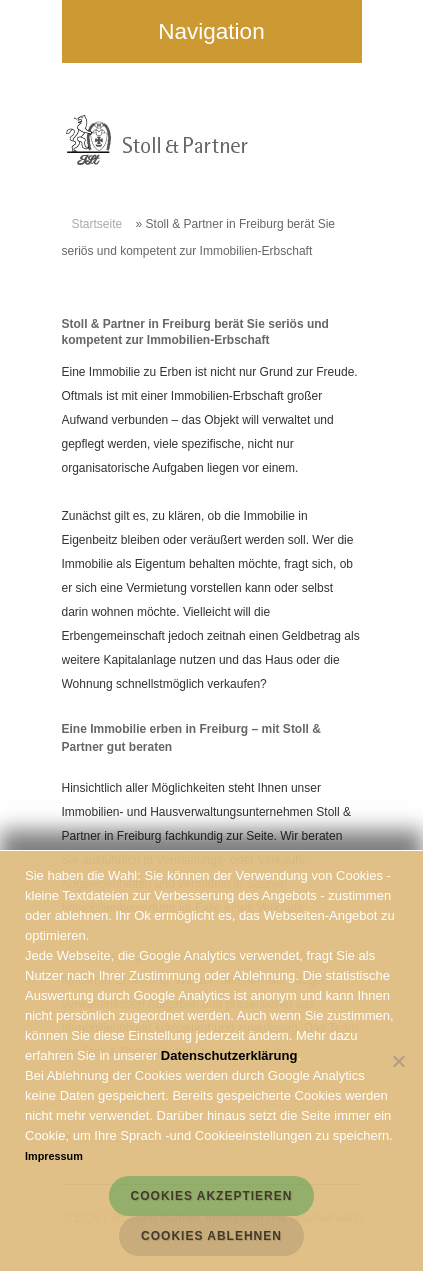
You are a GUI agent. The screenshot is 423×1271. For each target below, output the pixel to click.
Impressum (54, 1156)
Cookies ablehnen (211, 1236)
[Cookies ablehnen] (398, 1061)
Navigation (100, 31)
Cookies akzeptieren (212, 1196)
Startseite (97, 224)
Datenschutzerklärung (229, 1055)
